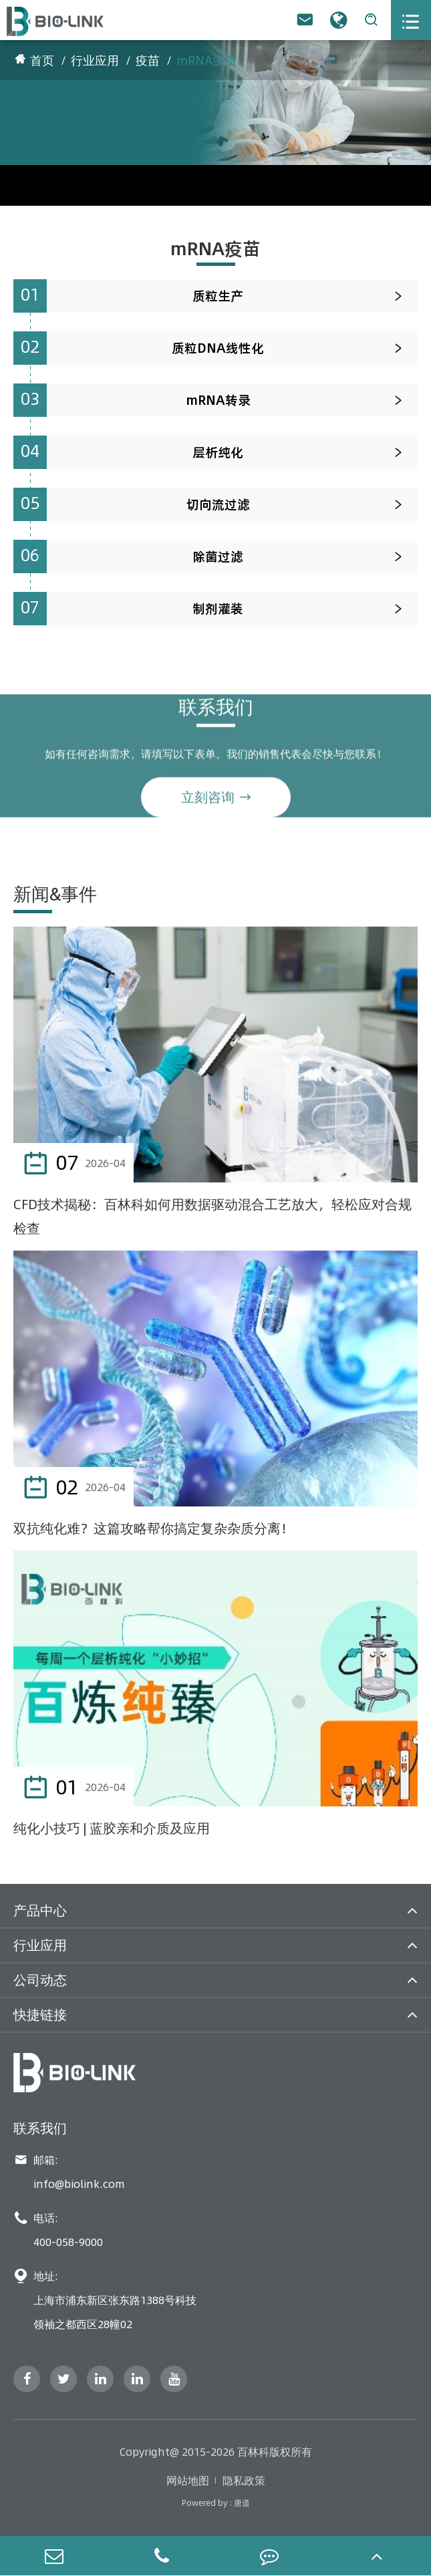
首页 (42, 60)
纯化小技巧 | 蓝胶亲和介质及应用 (111, 1828)
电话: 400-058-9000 (58, 2230)
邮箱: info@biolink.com (69, 2172)
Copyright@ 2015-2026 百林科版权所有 (216, 2451)
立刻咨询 (216, 802)
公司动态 (40, 1980)
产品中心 (40, 1910)
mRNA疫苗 (206, 60)
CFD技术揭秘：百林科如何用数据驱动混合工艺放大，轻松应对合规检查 (212, 1216)
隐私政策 (244, 2480)
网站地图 (187, 2480)
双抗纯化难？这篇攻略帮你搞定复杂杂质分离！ (153, 1528)
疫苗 (148, 60)
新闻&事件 (55, 894)
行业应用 (95, 60)
